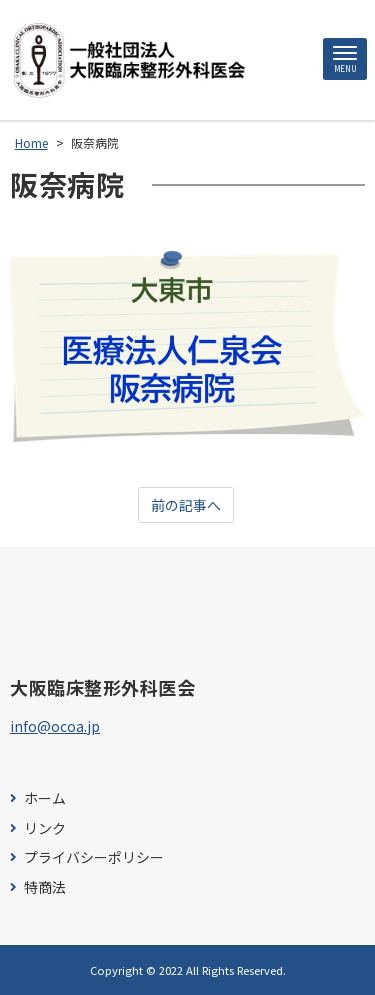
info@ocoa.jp (55, 726)
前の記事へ (186, 505)
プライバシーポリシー (94, 857)
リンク (45, 828)
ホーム (45, 798)
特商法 (45, 887)
